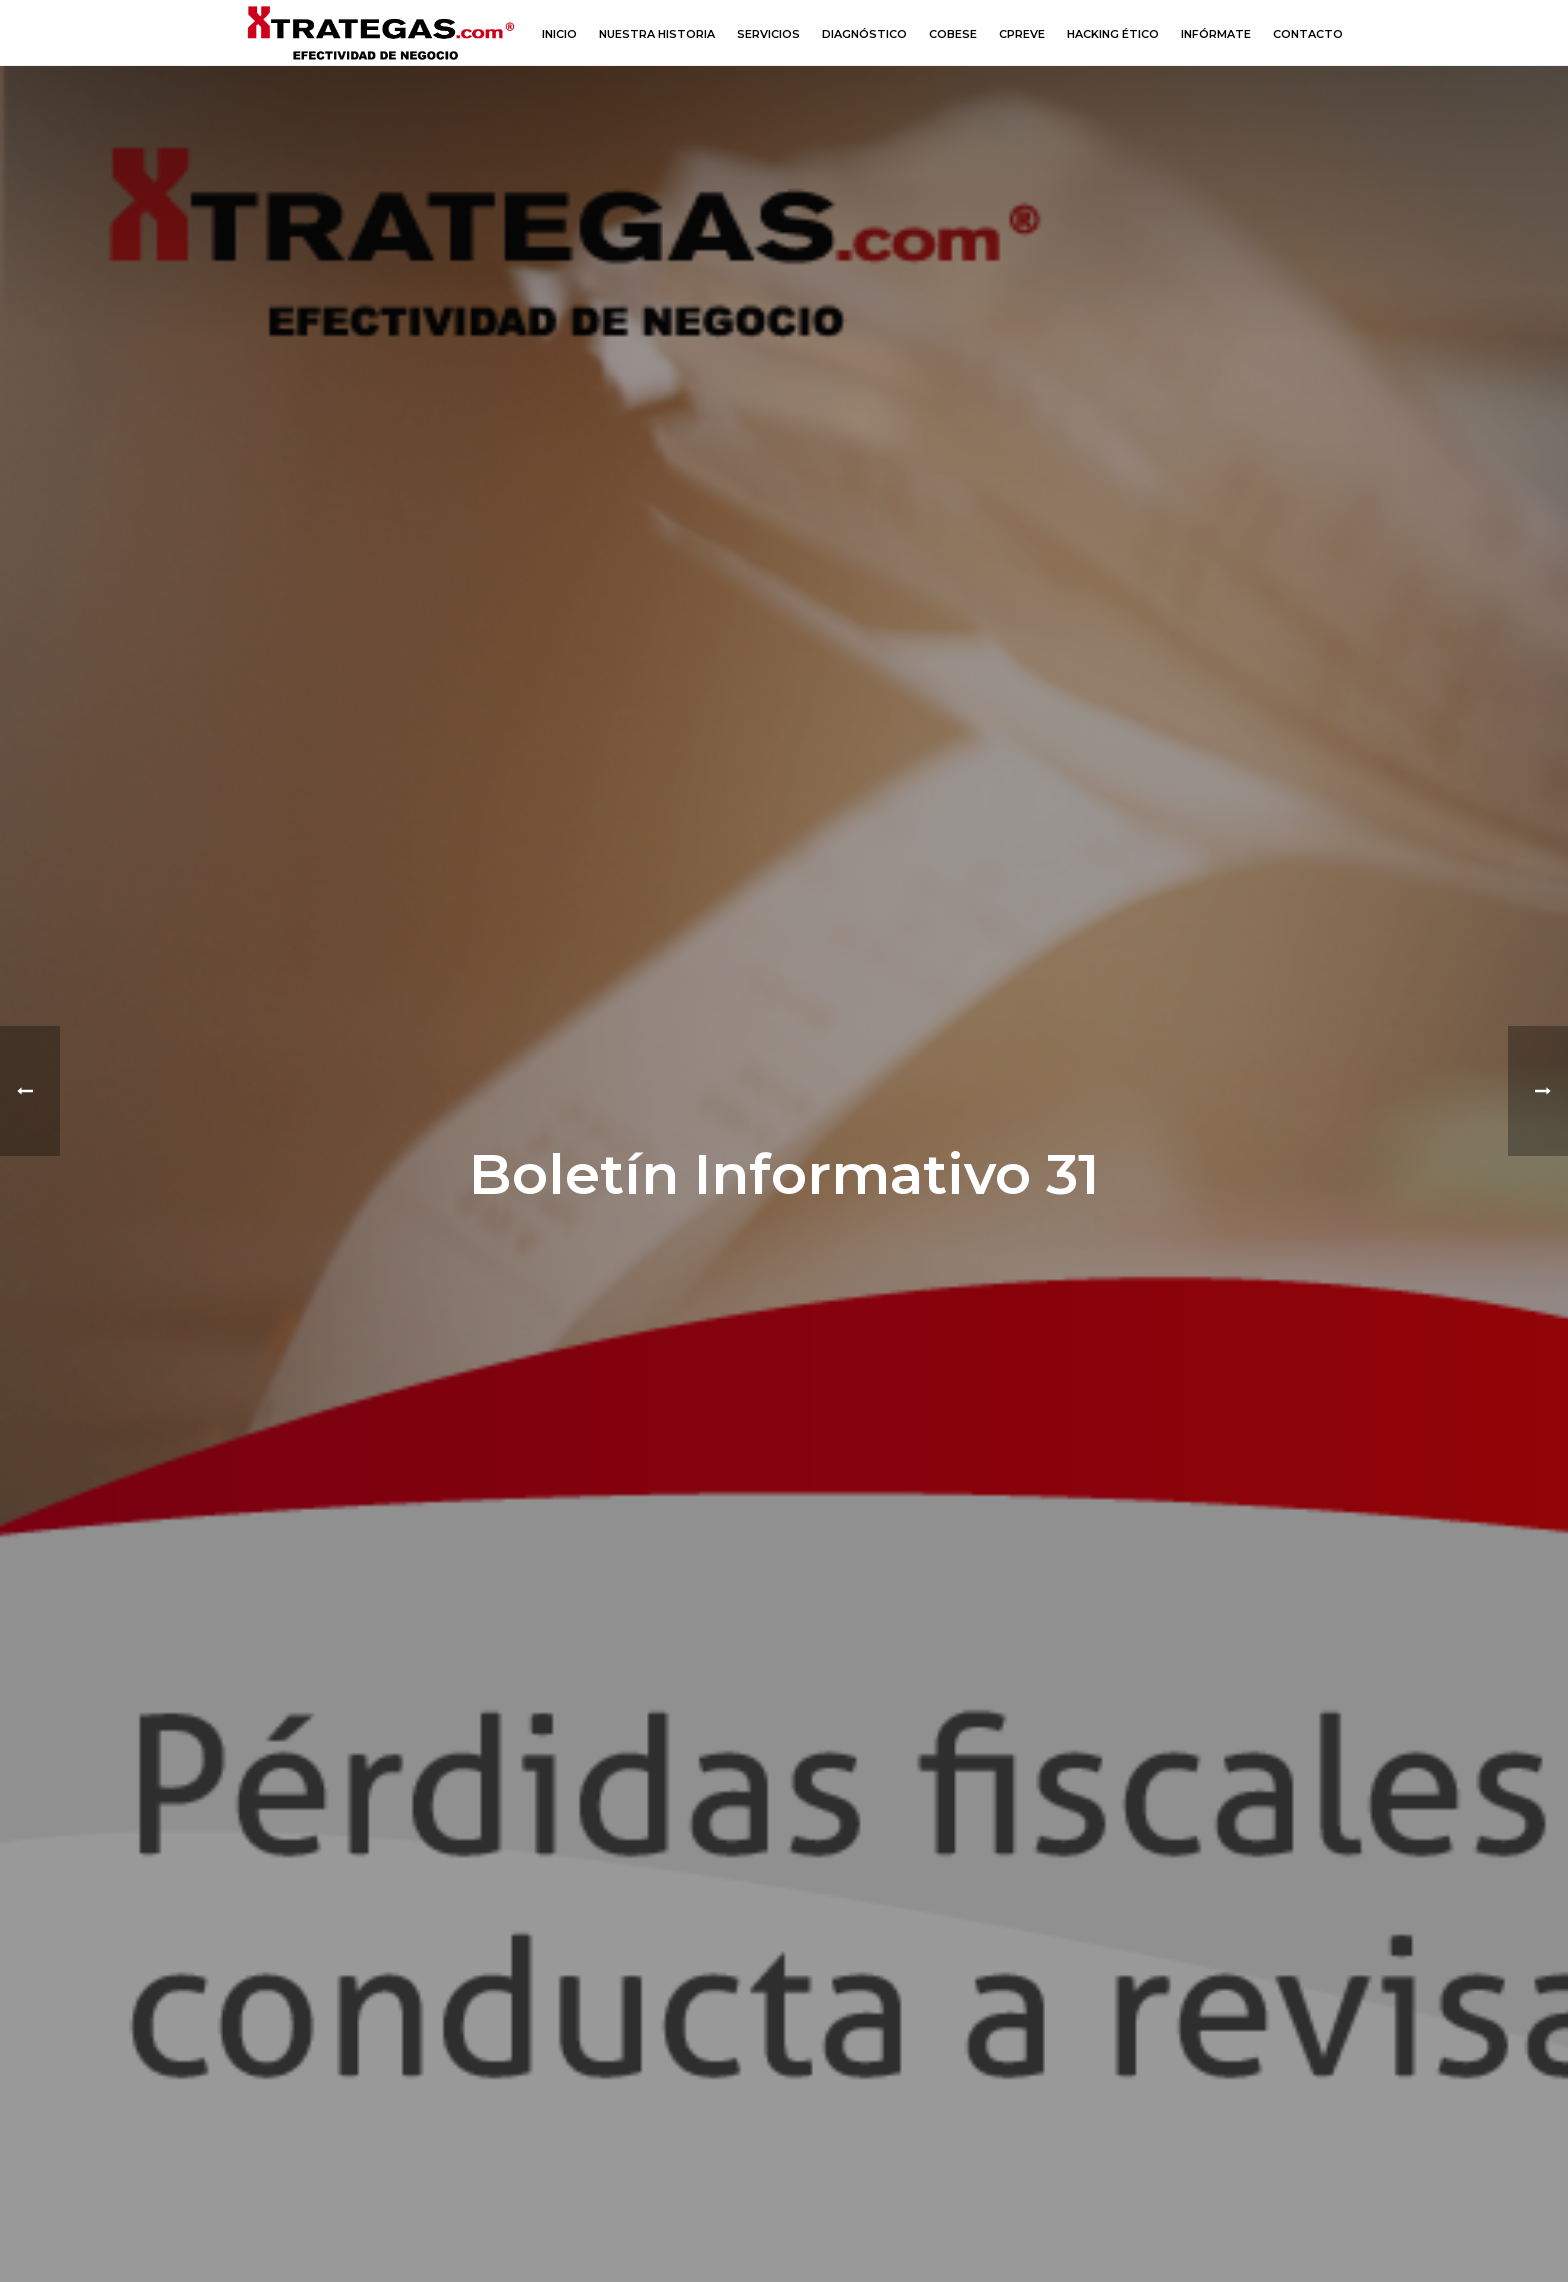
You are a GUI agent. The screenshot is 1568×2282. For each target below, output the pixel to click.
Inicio (559, 34)
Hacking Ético (1113, 34)
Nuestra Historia (657, 34)
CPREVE (1022, 34)
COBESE (953, 34)
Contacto (1308, 34)
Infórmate (1216, 34)
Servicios (768, 34)
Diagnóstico (864, 34)
